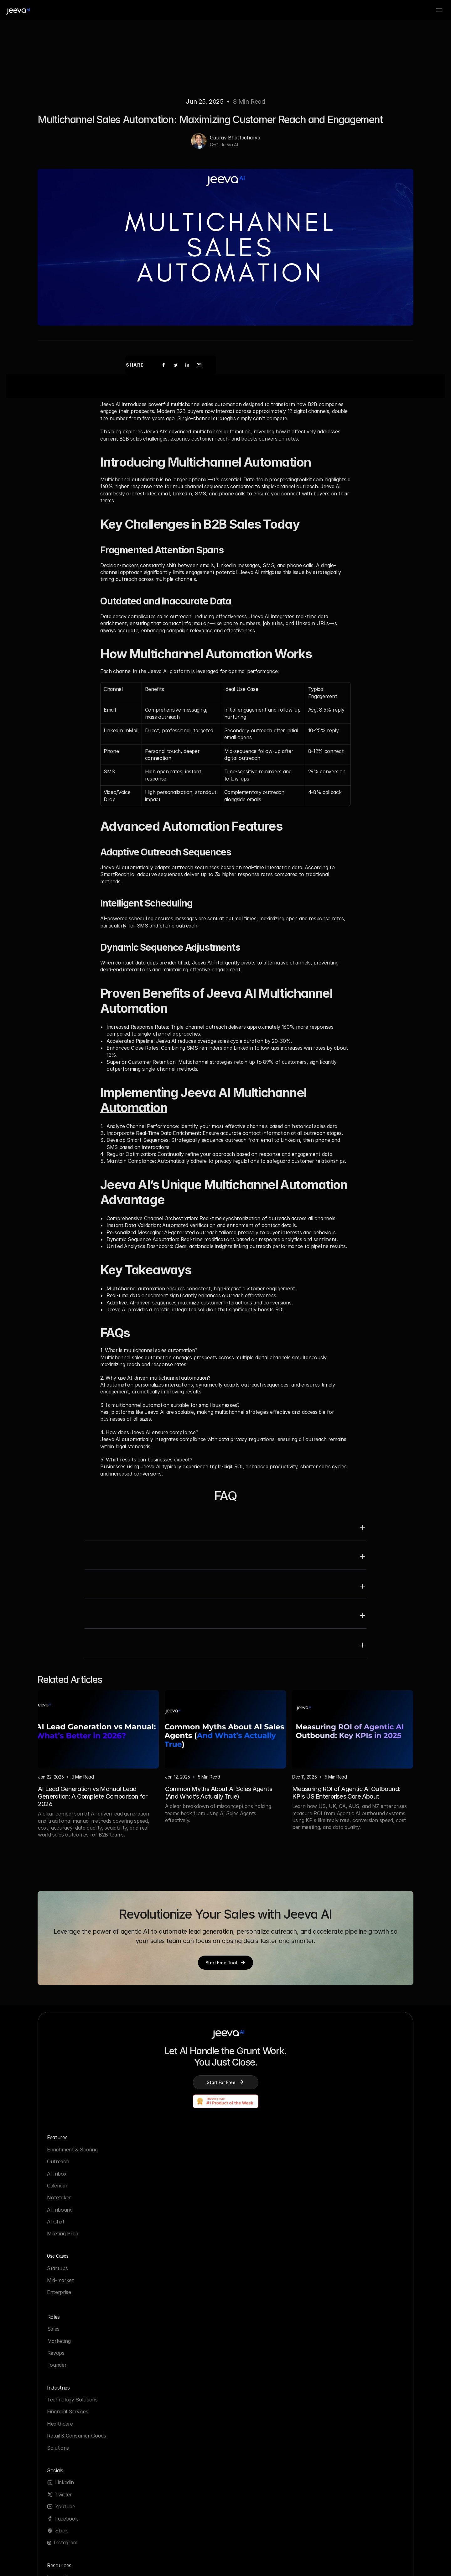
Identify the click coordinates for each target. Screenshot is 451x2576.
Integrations (76, 2335)
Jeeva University (81, 2443)
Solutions (249, 2236)
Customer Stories (82, 2371)
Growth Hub (76, 2431)
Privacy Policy (166, 2402)
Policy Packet (166, 2426)
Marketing (162, 2260)
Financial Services (258, 2200)
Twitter (342, 2200)
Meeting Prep (77, 2272)
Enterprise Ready (170, 2438)
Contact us (251, 2383)
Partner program (257, 2407)
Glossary (72, 2383)
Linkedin (343, 2188)
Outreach (73, 2200)
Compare (72, 2407)
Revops (158, 2272)
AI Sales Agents (80, 2419)
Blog (67, 2359)
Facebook (345, 2224)
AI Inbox (71, 2212)
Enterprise (162, 2212)
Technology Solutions (263, 2188)
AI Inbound (74, 2248)
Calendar (72, 2224)
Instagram (345, 2248)
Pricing (246, 2359)
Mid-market (163, 2200)
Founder (159, 2284)
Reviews (247, 2395)
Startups (160, 2188)
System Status (167, 2359)
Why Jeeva (75, 2347)
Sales (156, 2248)
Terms (157, 2371)
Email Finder (76, 2455)
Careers (247, 2371)
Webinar (71, 2467)
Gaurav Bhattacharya (235, 163)
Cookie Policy (165, 2414)
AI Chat (70, 2260)
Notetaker (74, 2236)
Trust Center (165, 2450)
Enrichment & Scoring (87, 2188)
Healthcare (251, 2212)
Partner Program (81, 2395)
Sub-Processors (169, 2347)
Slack (340, 2236)
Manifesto (250, 2347)
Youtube (344, 2212)
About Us (249, 2335)
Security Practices (171, 2335)
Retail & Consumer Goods (267, 2224)
